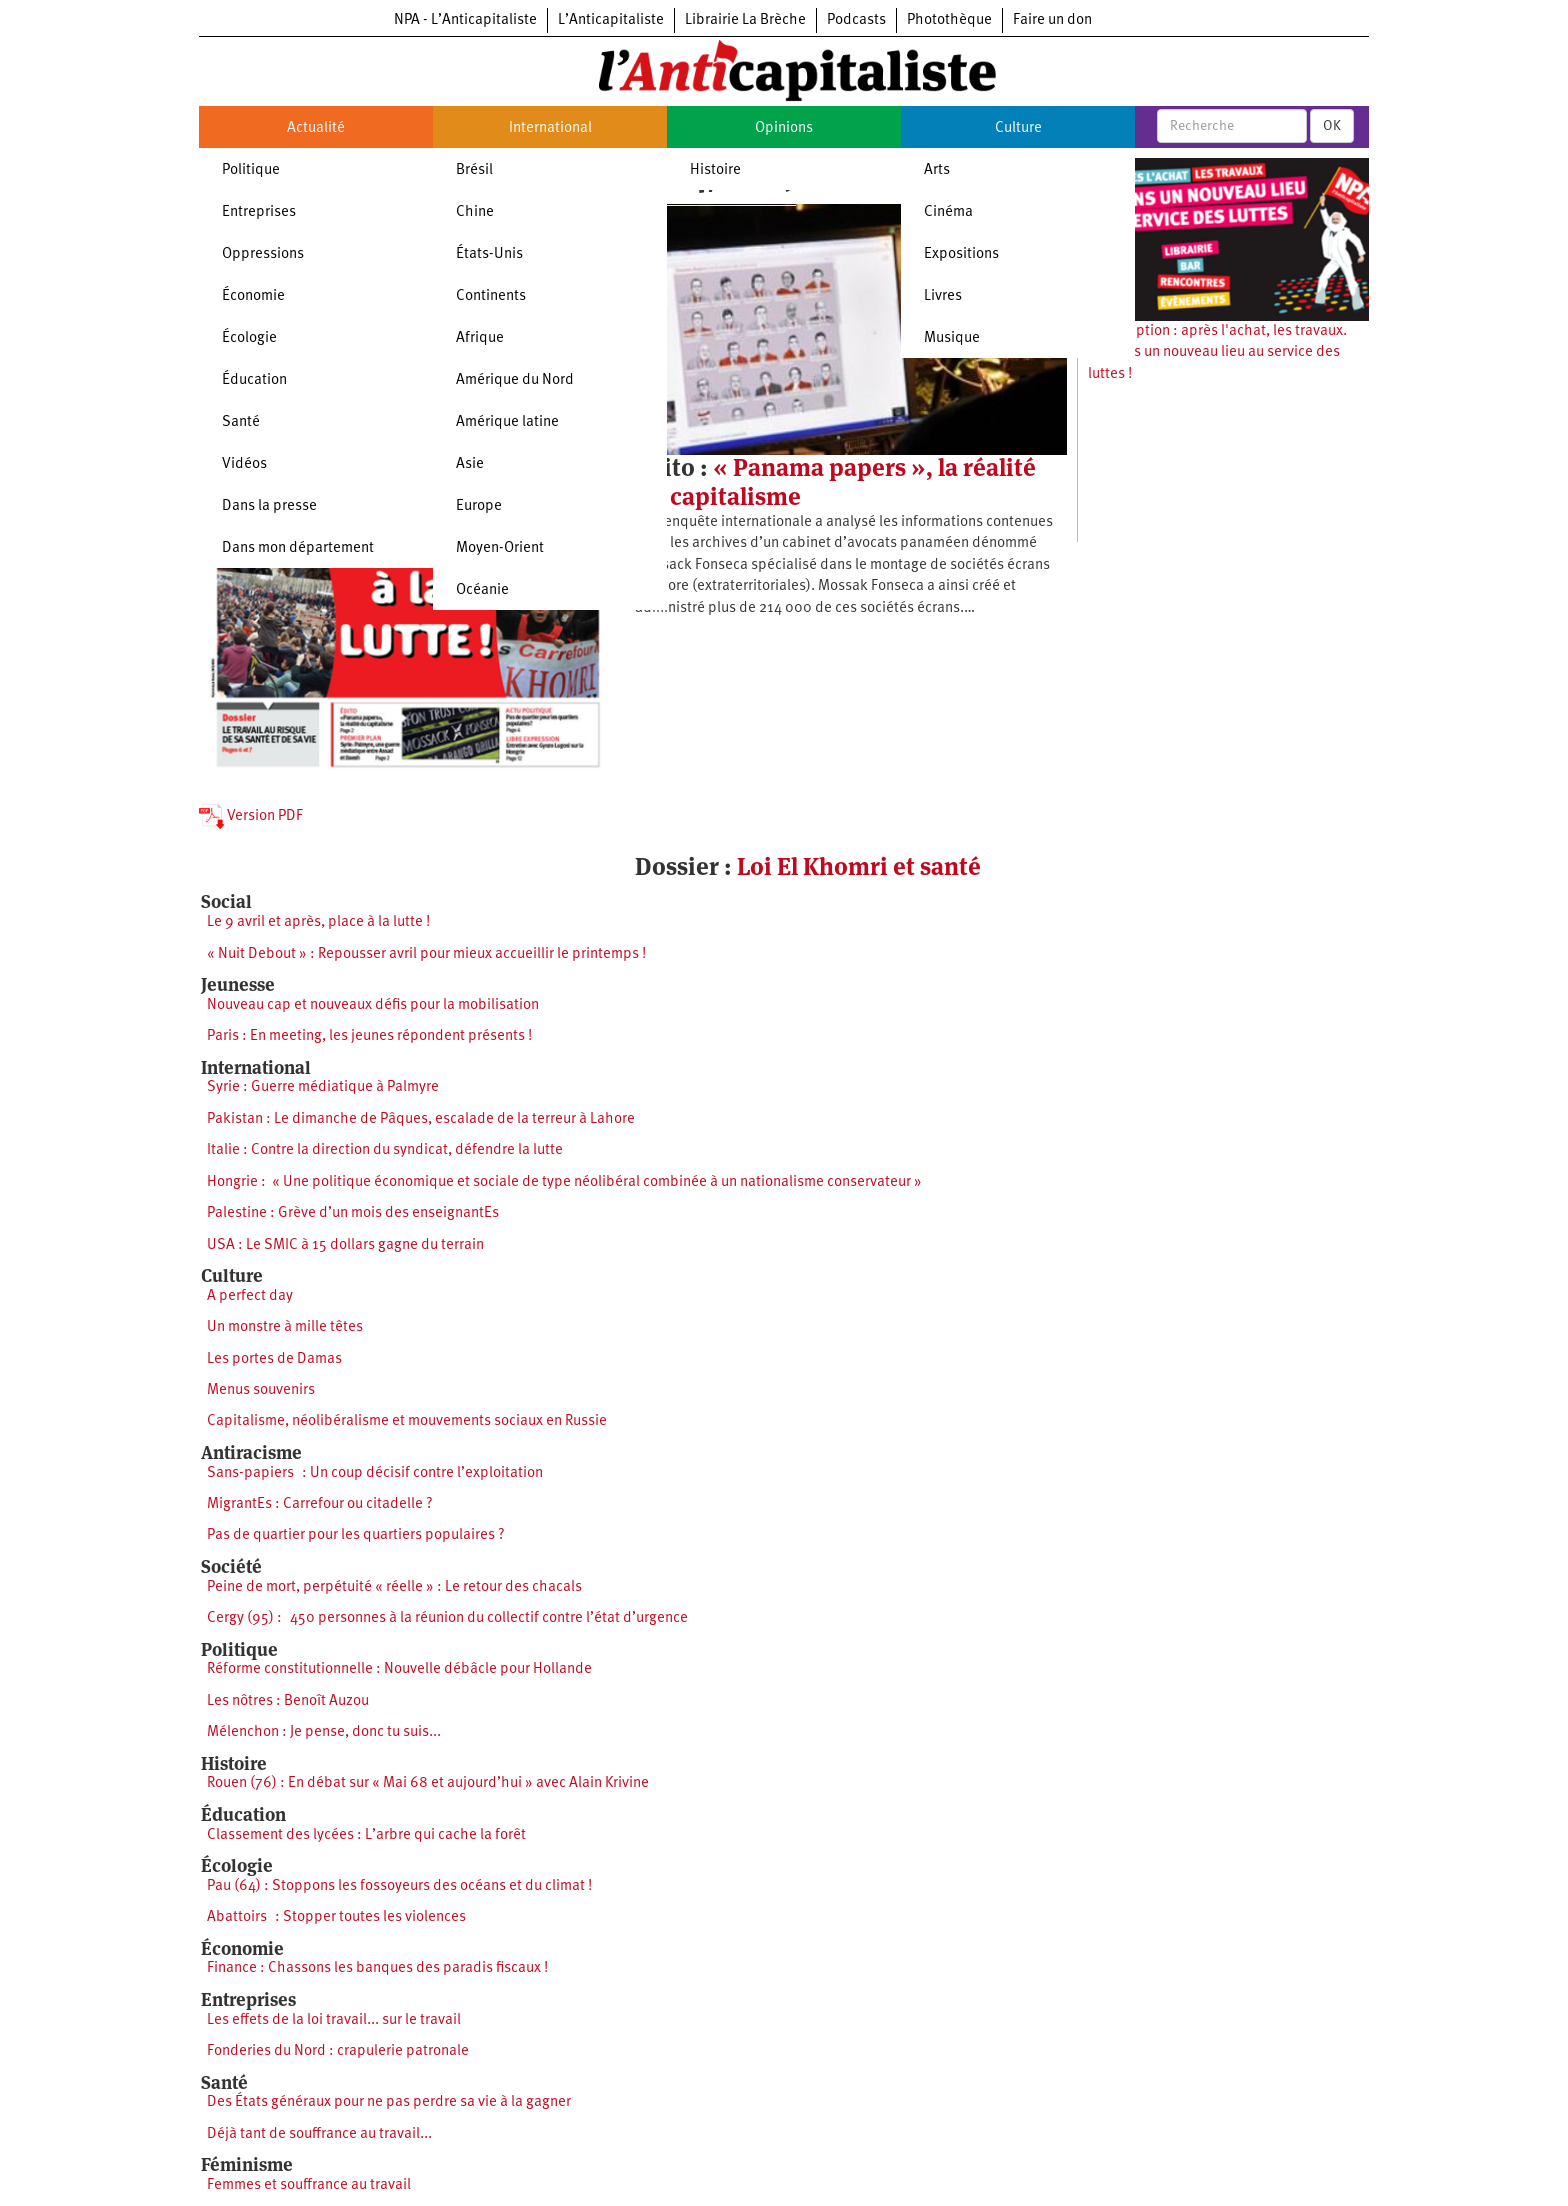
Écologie (249, 338)
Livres (943, 296)
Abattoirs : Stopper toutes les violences (336, 1917)
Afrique (480, 338)
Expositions (961, 254)
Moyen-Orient (500, 548)
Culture (1018, 128)
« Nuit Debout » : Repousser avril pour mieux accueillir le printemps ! (426, 954)
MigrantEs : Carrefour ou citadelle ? (320, 1504)
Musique (952, 338)
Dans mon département (298, 548)
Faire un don (1052, 20)
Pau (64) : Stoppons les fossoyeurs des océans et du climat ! (399, 1886)
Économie (253, 296)
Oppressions (263, 254)
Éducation (254, 380)
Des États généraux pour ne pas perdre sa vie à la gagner (389, 2102)
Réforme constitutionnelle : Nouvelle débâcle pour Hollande (399, 1669)
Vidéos (244, 464)
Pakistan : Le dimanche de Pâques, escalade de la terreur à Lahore (421, 1119)
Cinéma (948, 212)
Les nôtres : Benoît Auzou (288, 1701)
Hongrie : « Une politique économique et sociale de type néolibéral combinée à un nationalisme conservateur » (564, 1182)
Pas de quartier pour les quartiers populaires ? (356, 1535)
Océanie (482, 590)
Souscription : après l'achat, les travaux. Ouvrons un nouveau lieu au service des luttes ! (1217, 353)
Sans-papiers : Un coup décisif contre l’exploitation (375, 1473)
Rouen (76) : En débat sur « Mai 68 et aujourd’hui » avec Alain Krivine (428, 1783)
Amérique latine (507, 422)
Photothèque (949, 20)
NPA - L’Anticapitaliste (465, 20)
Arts (937, 170)
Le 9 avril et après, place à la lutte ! (318, 922)
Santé (241, 422)
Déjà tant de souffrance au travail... (319, 2134)
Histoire (715, 170)
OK (1332, 126)
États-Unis (489, 254)
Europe (479, 506)
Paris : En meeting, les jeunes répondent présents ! (369, 1036)
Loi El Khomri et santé (859, 866)
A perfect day (250, 1296)
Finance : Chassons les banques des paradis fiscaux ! (377, 1968)
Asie (470, 464)
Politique (251, 170)
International (550, 128)
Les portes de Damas (274, 1359)
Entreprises (259, 212)
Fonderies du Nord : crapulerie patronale (338, 2051)
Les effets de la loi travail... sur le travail (334, 2020)
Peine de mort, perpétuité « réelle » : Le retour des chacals (394, 1587)
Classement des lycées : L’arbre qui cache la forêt (366, 1835)
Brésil (474, 170)
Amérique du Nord (515, 380)
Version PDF (251, 816)
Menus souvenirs (261, 1390)
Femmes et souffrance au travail (309, 2185)
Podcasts (856, 20)
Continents (491, 296)
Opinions (784, 128)
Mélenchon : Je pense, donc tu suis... (324, 1732)
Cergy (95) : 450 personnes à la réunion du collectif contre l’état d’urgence (447, 1618)
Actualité (316, 128)
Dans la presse (269, 506)
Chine (475, 212)
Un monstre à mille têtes (285, 1327)
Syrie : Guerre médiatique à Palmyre (323, 1087)
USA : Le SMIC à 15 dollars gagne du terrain (345, 1245)
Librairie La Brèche (745, 20)
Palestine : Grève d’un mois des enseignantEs (353, 1213)
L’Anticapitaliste (611, 20)
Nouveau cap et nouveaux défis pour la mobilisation (373, 1005)
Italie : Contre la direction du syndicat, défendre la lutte (385, 1150)
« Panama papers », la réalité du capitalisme (835, 481)
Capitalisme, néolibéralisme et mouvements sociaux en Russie (407, 1421)
